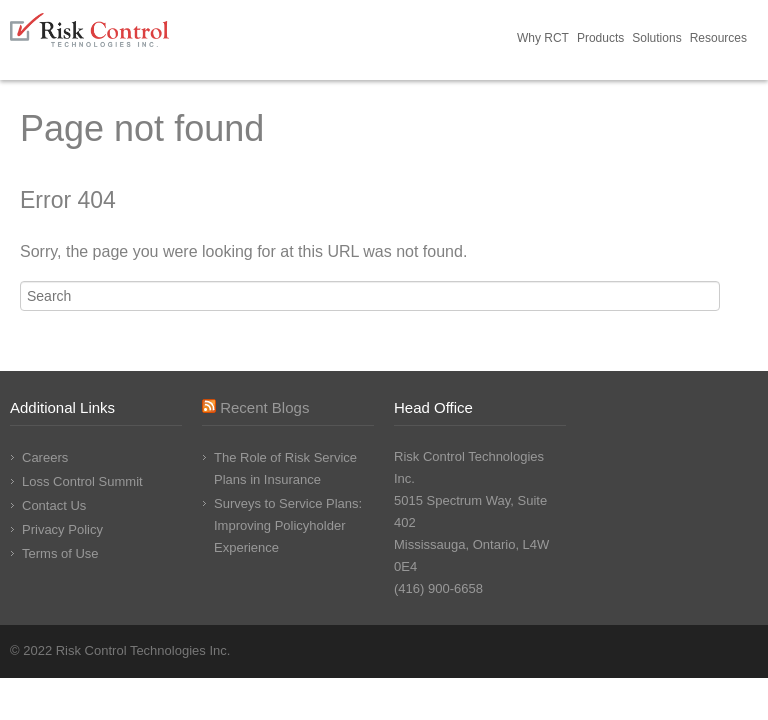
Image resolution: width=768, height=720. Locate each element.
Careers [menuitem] (45, 457)
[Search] (370, 296)
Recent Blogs (264, 407)
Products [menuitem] (600, 38)
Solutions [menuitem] (656, 38)
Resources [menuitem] (718, 38)
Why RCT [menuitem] (543, 38)
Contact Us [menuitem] (54, 505)
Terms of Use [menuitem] (60, 553)
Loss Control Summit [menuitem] (82, 481)
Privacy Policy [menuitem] (62, 529)
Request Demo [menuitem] (755, 40)
